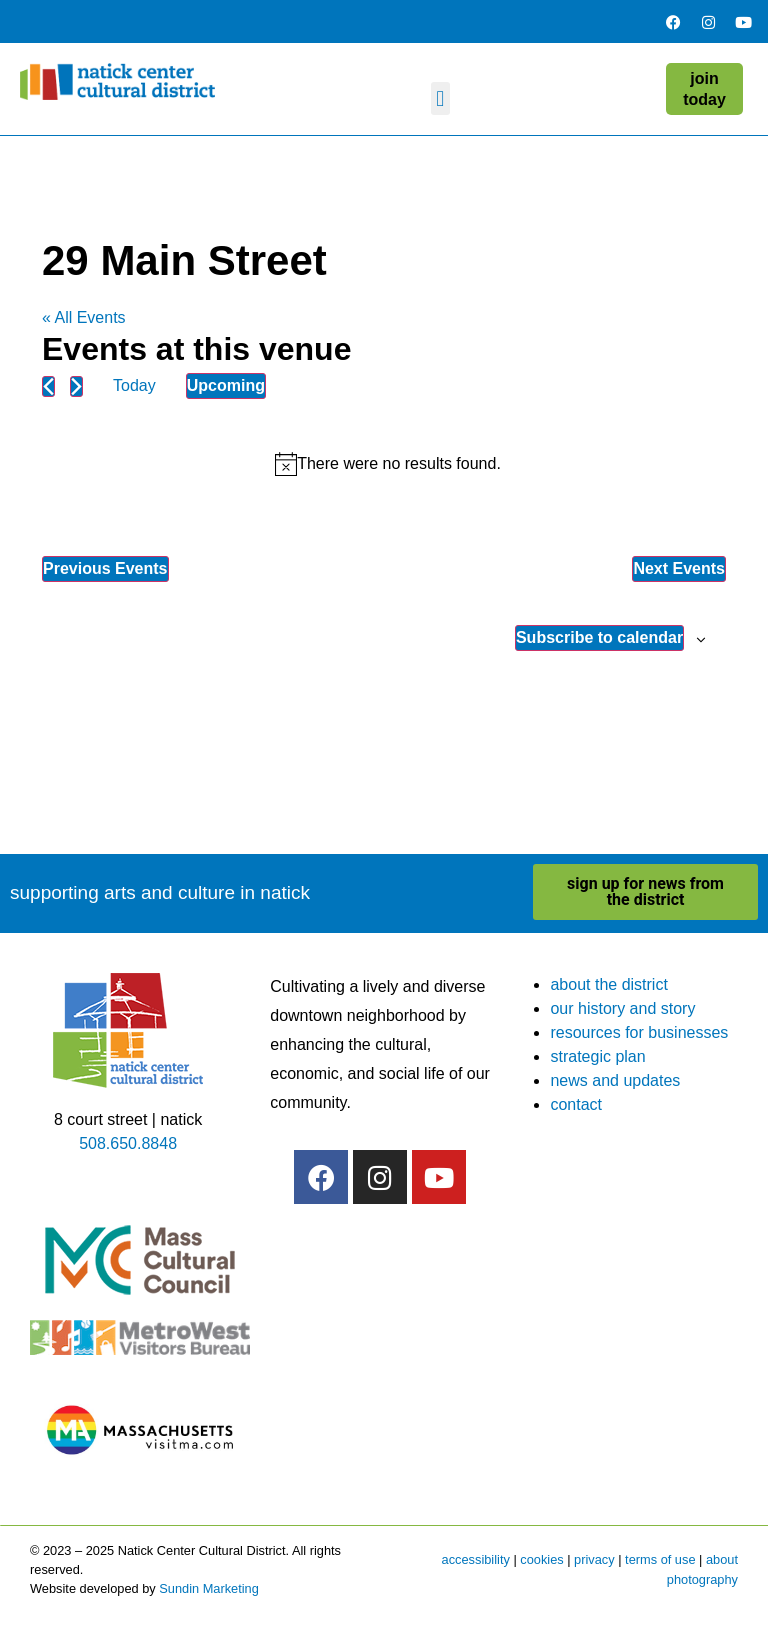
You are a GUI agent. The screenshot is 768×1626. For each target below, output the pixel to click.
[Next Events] (76, 386)
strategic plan (597, 1056)
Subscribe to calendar (599, 637)
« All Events (84, 317)
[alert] (388, 464)
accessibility (476, 1559)
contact (576, 1104)
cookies (541, 1559)
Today (134, 385)
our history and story (622, 1008)
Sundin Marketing (209, 1588)
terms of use (660, 1559)
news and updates (615, 1080)
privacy (594, 1559)
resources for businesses (639, 1032)
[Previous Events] (48, 386)
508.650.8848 (128, 1143)
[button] (440, 98)
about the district (608, 984)
